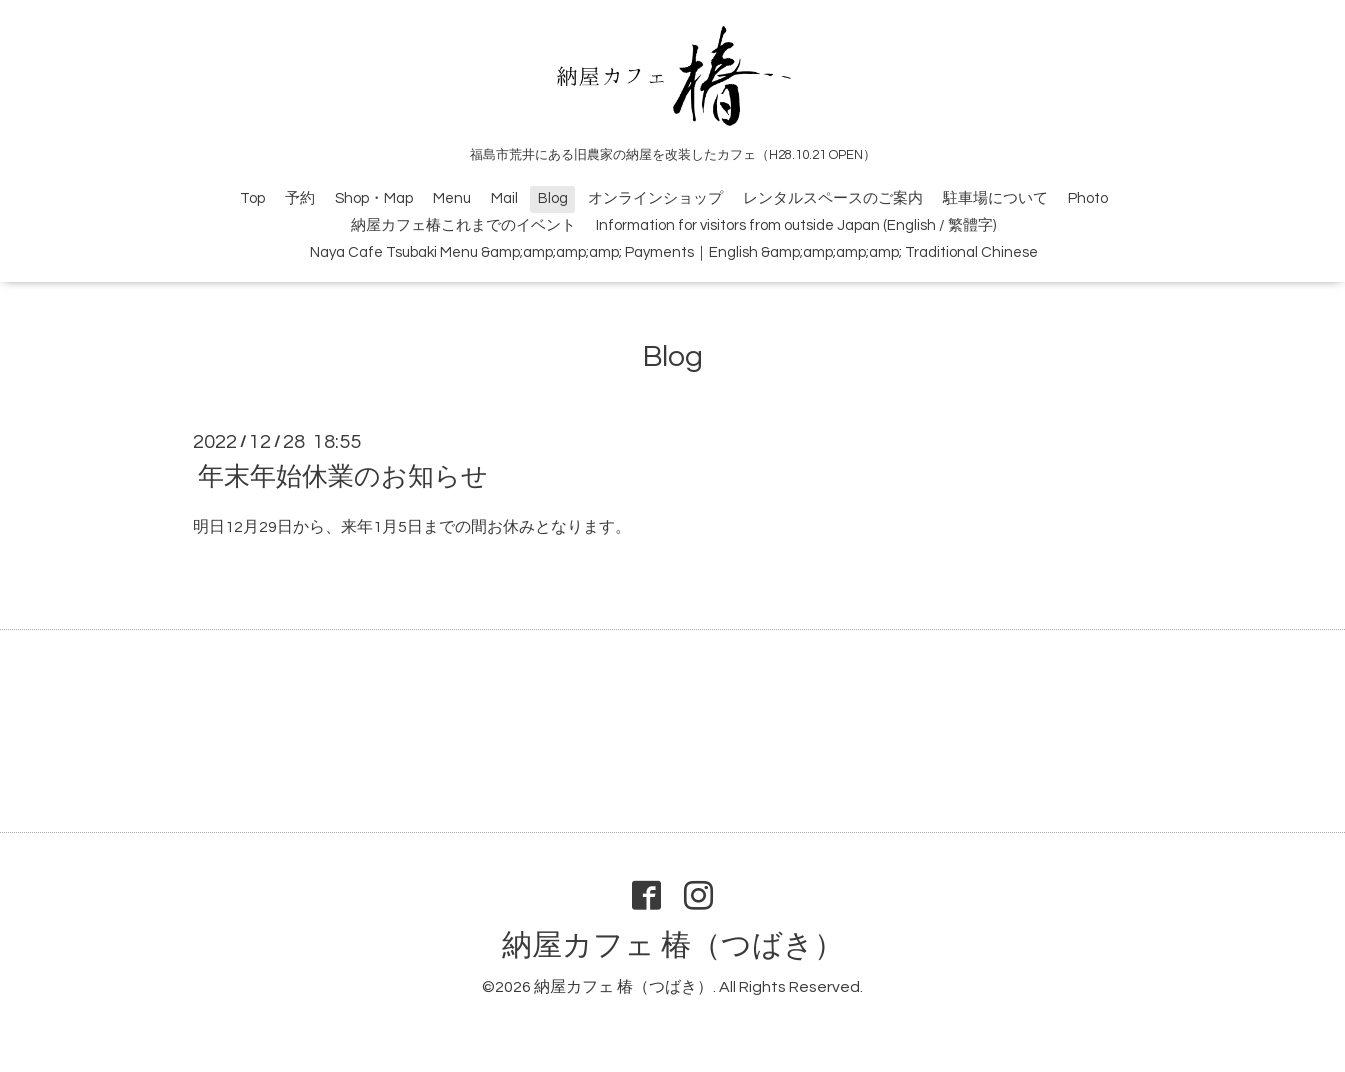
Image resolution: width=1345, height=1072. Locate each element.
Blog (553, 198)
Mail (504, 198)
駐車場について (995, 198)
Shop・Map (374, 198)
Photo (1088, 198)
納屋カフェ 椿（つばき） (673, 945)
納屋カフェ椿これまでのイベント (463, 225)
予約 (300, 198)
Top (252, 198)
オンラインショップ (655, 198)
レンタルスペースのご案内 (833, 198)
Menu (452, 198)
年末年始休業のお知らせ (343, 477)
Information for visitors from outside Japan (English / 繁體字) (796, 225)
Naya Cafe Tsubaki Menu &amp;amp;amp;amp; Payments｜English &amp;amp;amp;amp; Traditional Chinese (674, 252)
